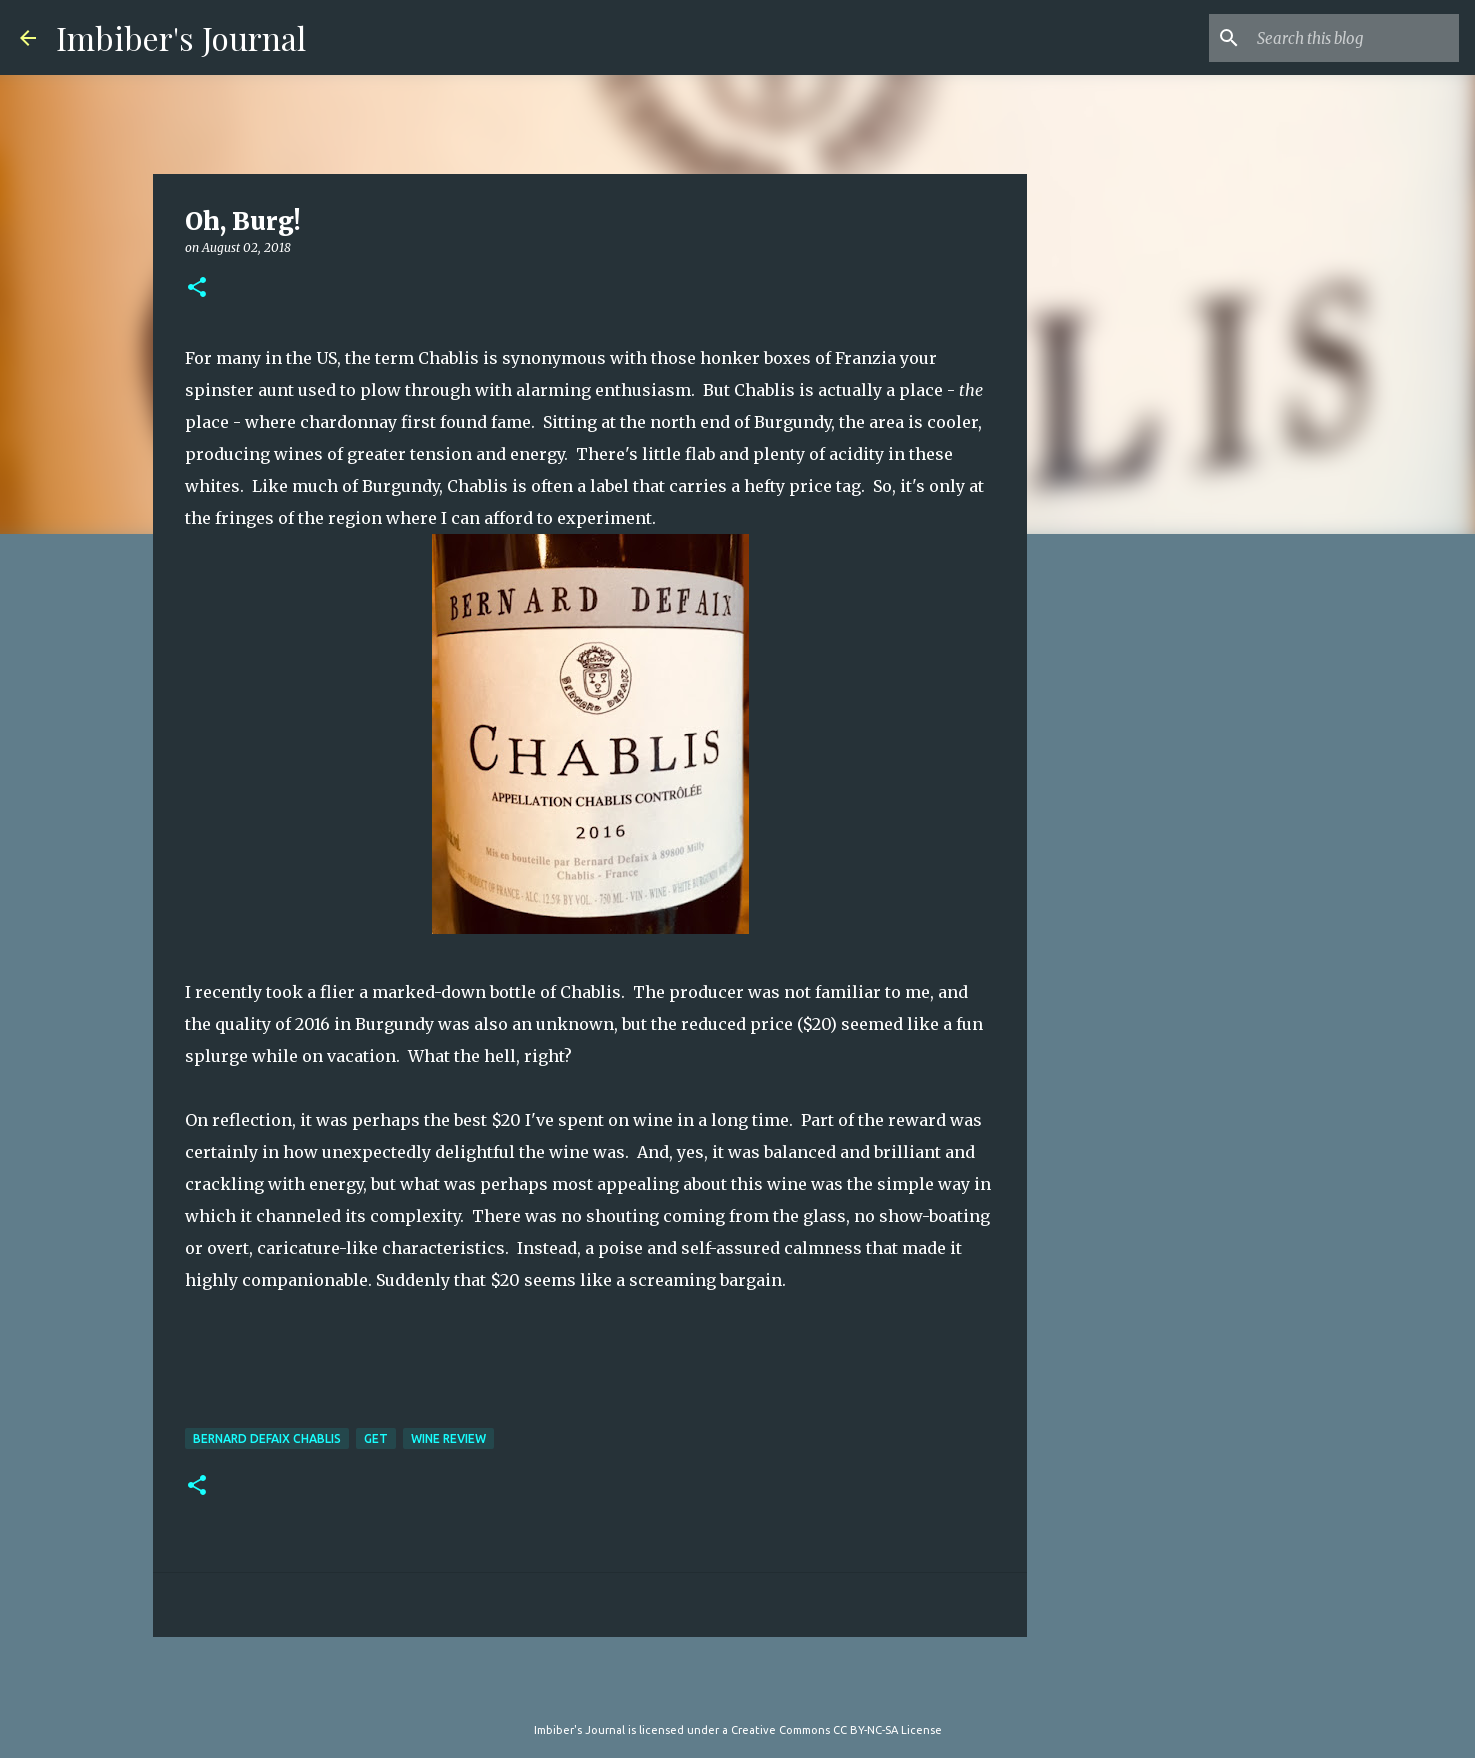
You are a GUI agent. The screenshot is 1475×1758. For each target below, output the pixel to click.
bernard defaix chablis (267, 1438)
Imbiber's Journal (181, 37)
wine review (448, 1438)
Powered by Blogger (738, 1689)
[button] (197, 288)
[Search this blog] (1354, 38)
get (376, 1438)
